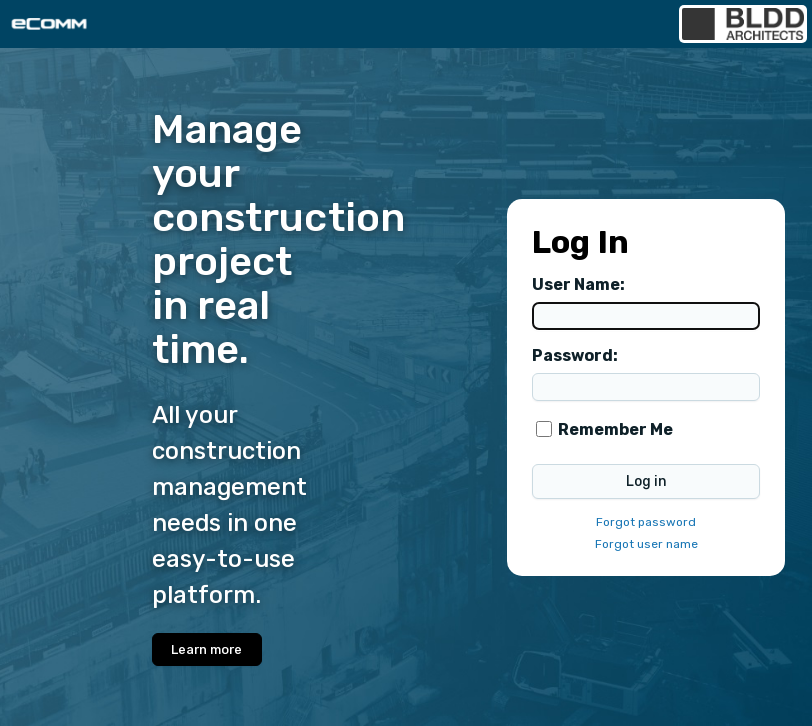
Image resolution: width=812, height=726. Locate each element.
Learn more (206, 649)
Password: (575, 355)
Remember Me (615, 429)
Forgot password (646, 522)
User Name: (578, 284)
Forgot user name (646, 544)
